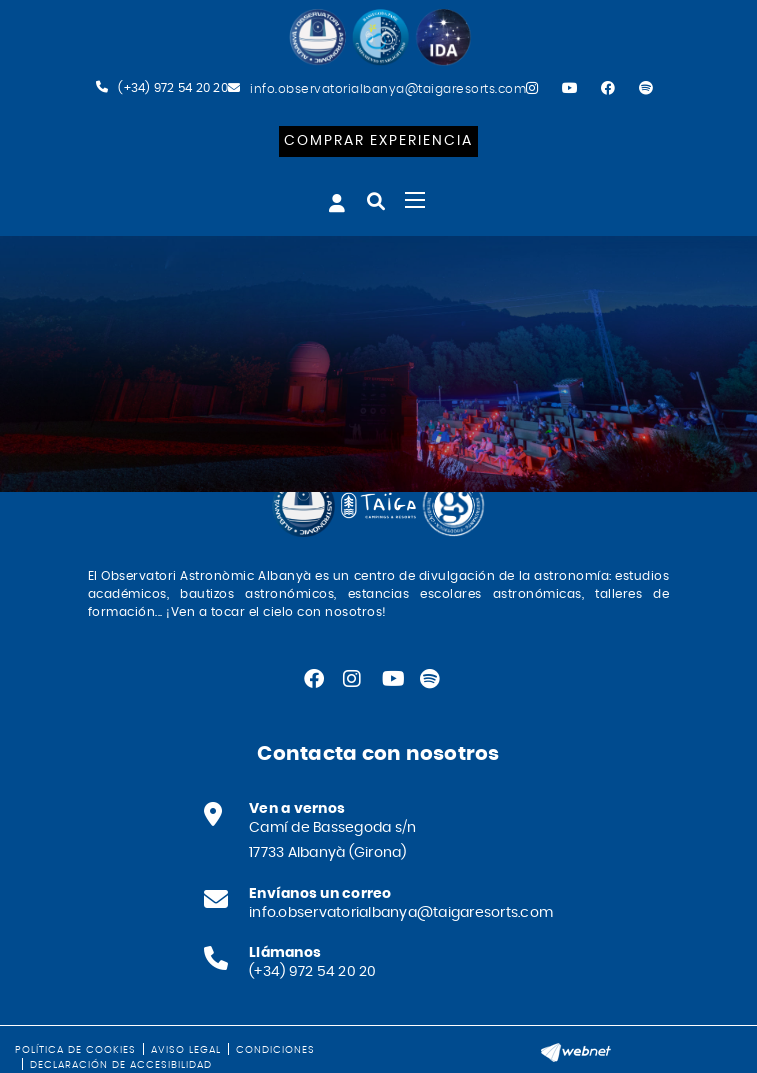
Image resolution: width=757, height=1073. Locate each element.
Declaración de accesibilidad (121, 1065)
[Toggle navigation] (415, 200)
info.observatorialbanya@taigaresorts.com (388, 89)
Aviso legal (186, 1050)
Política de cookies (75, 1050)
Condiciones (275, 1050)
